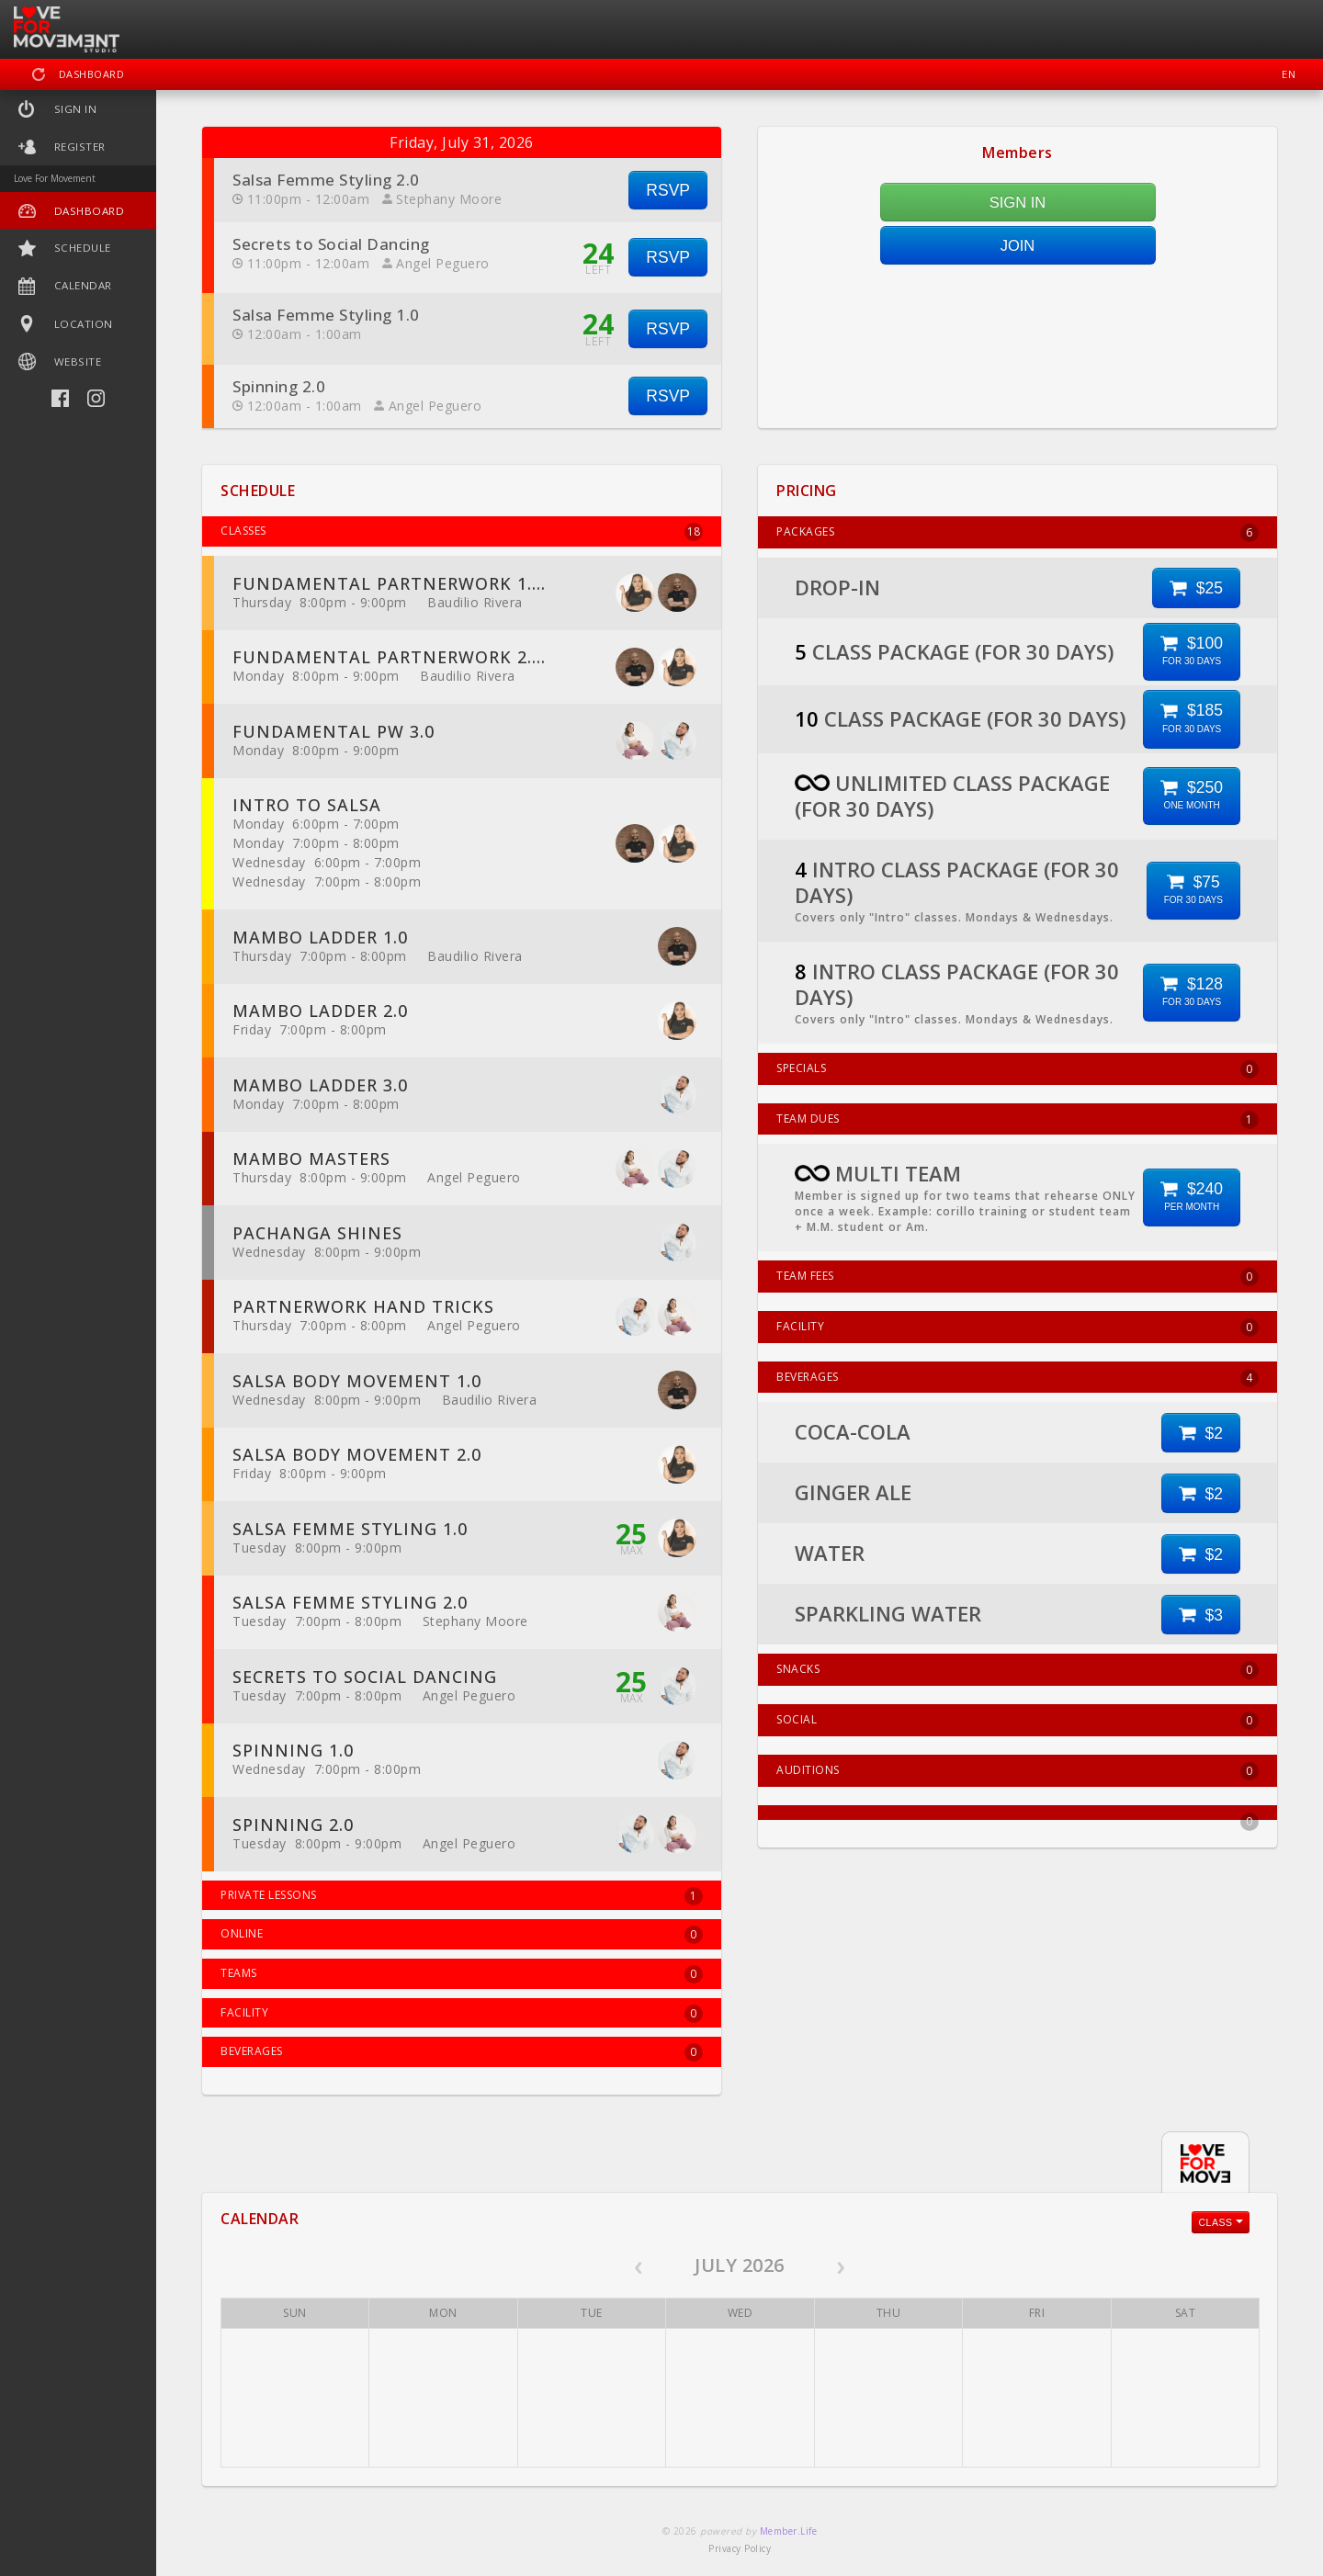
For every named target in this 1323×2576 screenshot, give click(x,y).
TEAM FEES (1017, 1277)
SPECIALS (1017, 1069)
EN (1288, 74)
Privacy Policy (739, 2548)
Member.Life (789, 2531)
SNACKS (1017, 1670)
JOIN (1018, 245)
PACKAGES (1017, 533)
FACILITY (1017, 1327)
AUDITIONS (1017, 1771)
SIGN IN (1017, 202)
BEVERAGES (1017, 1378)
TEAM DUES (1017, 1120)
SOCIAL (1017, 1721)
